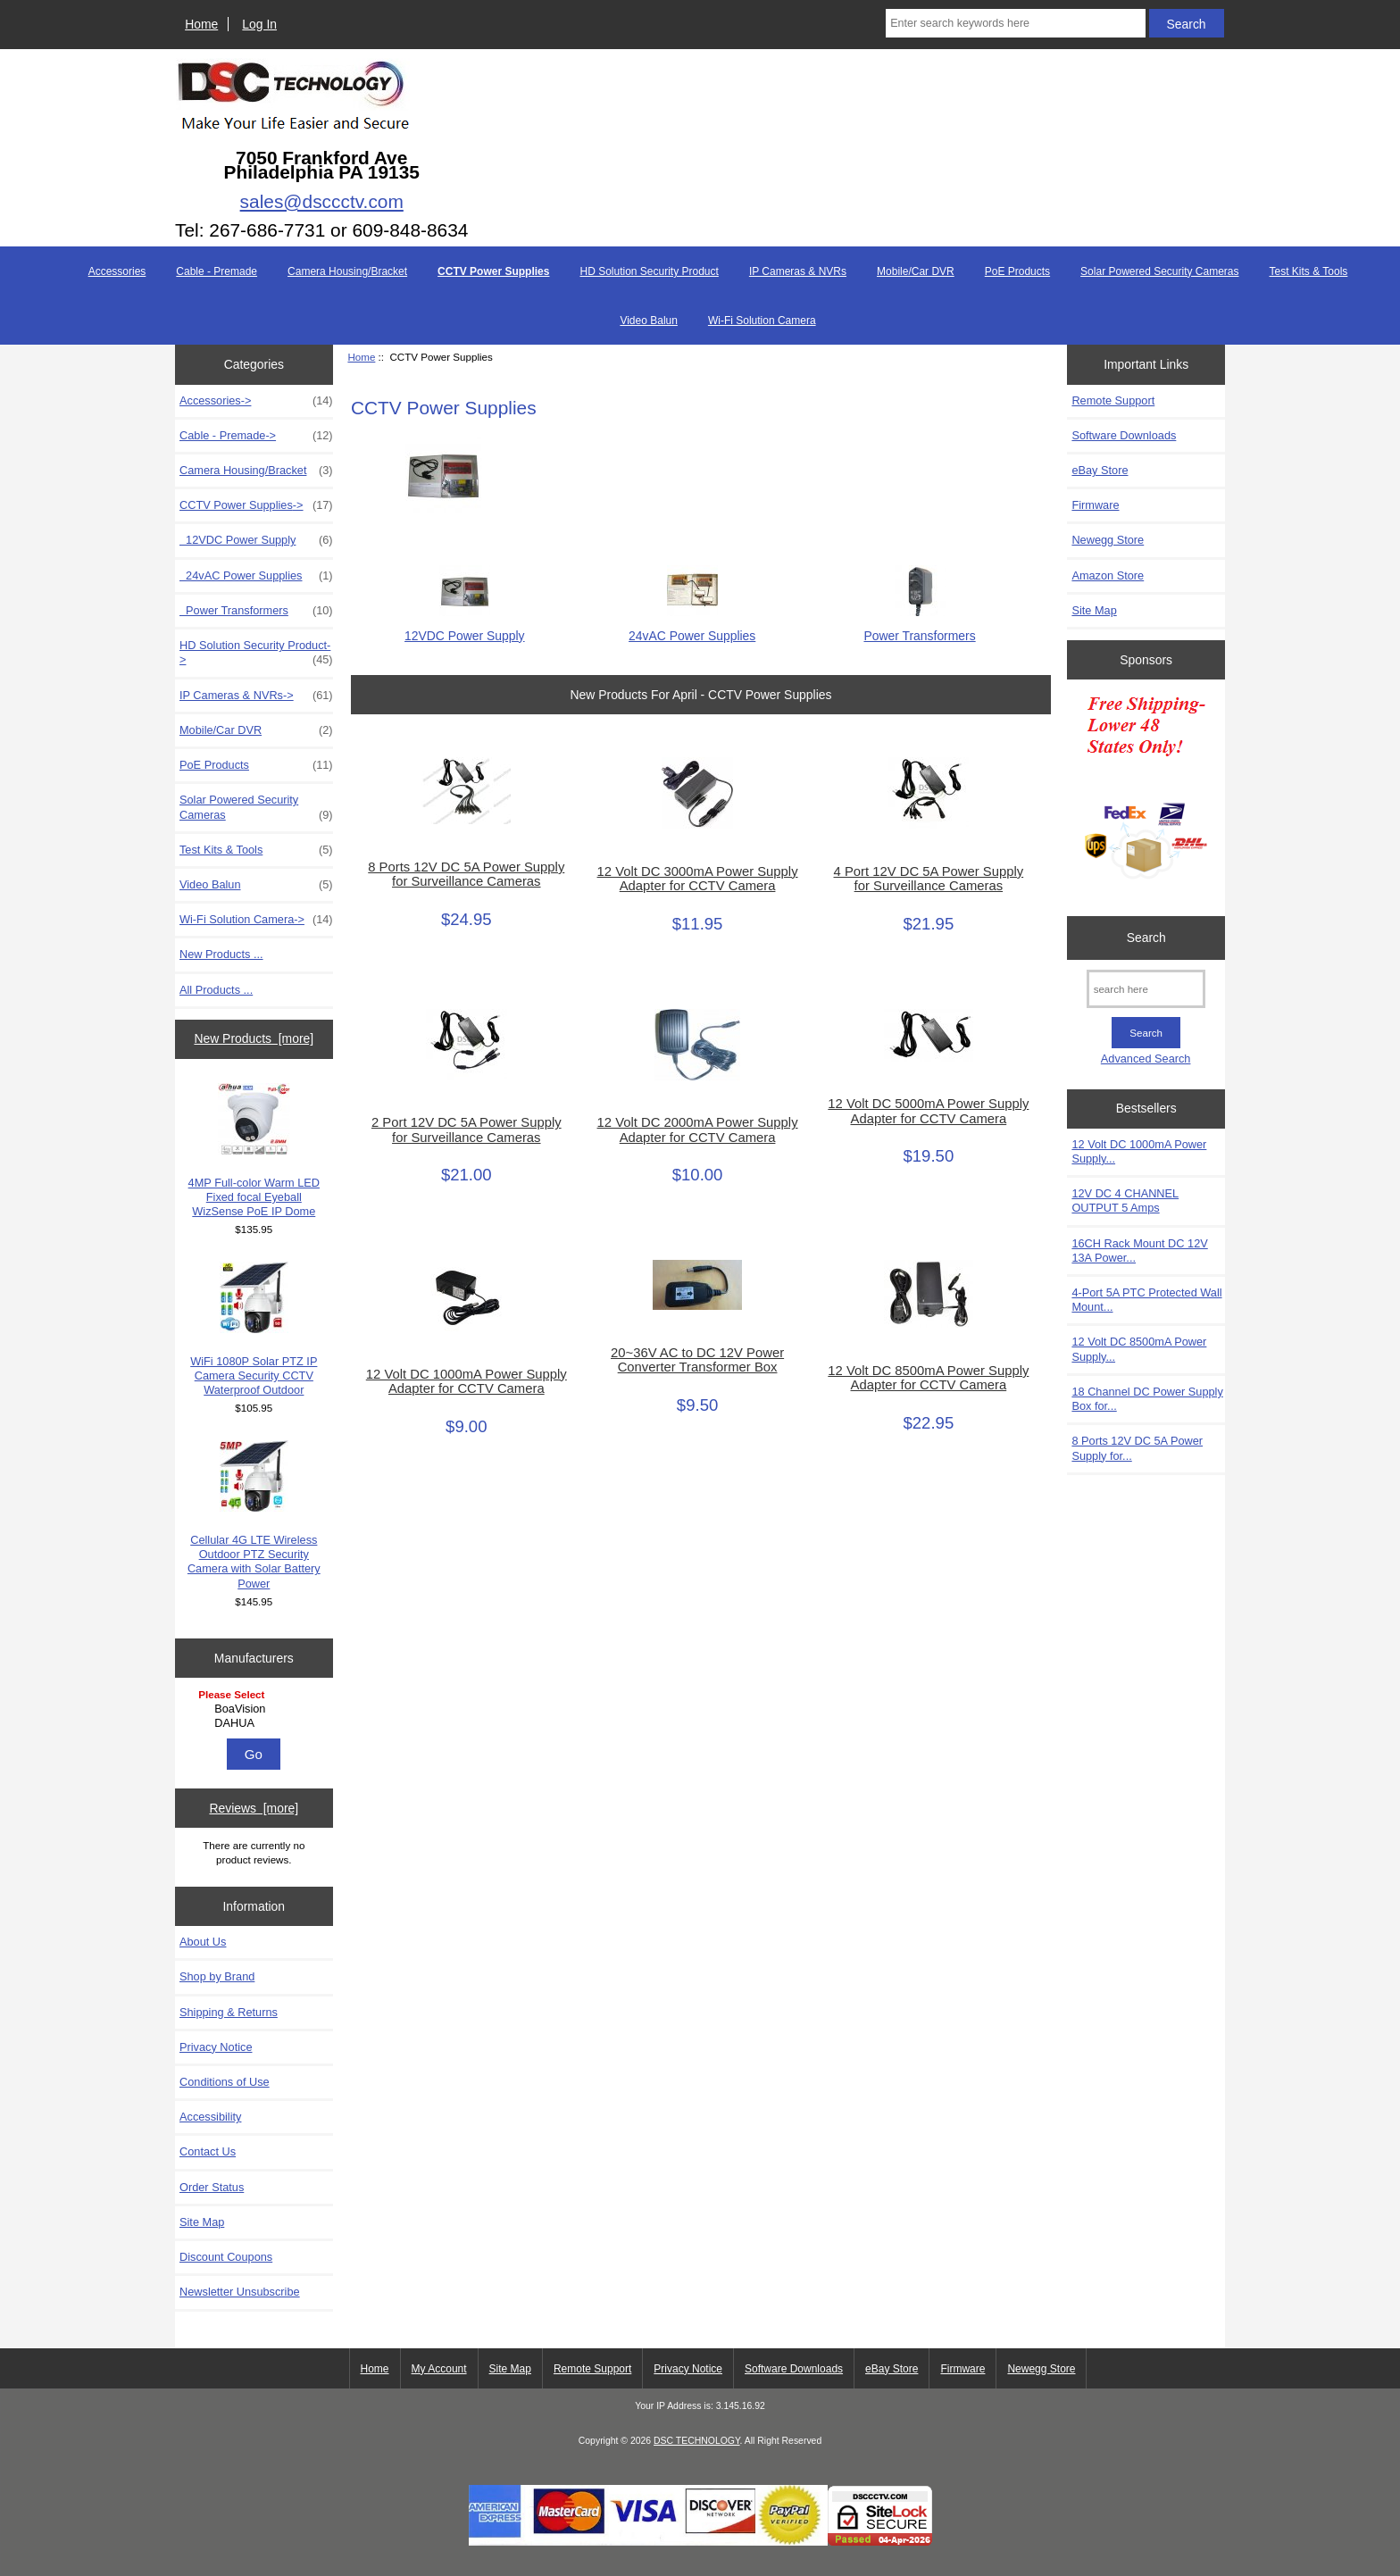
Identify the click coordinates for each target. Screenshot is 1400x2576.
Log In (259, 24)
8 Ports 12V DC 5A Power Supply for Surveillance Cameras (466, 874)
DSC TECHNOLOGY (696, 2441)
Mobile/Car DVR (915, 271)
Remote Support (1112, 400)
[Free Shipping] (1146, 792)
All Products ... (216, 989)
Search (1146, 937)
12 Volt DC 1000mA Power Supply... (1138, 1151)
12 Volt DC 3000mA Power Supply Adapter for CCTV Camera (697, 878)
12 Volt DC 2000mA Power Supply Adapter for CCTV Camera (697, 1129)
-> (256, 505)
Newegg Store (1107, 539)
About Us (202, 1941)
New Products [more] (253, 1038)
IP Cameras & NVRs (797, 271)
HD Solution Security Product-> (256, 652)
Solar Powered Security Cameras (1159, 271)
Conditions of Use (224, 2081)
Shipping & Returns (228, 2012)
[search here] (1146, 989)
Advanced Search (1146, 1058)
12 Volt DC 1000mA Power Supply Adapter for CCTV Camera (466, 1381)
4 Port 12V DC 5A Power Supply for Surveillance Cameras (929, 878)
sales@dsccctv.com (322, 201)
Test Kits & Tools (1309, 271)
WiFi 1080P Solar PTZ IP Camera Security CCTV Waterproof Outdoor (253, 1329)
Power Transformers (256, 611)
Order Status (211, 2187)
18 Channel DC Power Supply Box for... (1146, 1399)
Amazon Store (1107, 575)
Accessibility (210, 2116)
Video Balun (649, 320)
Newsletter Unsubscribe (239, 2291)
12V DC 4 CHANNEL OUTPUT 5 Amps (1125, 1200)
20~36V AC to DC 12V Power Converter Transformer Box (697, 1360)
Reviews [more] (253, 1808)
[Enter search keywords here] (1015, 23)
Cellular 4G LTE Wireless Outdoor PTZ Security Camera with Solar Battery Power (254, 1515)
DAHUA (255, 1723)
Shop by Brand (216, 1976)
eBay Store (1099, 470)
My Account (439, 2369)
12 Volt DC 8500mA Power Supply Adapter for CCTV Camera (928, 1377)
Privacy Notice (215, 2047)
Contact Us (207, 2151)
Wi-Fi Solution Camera (762, 320)
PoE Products (1017, 271)
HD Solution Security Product (648, 271)
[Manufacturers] (253, 1710)
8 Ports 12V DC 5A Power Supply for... (1137, 1448)
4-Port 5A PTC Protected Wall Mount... (1146, 1299)
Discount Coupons (225, 2256)
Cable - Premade (216, 271)
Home (201, 24)
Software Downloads (1123, 435)
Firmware (1095, 505)
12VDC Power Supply (256, 540)
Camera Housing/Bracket (347, 271)
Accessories (117, 271)
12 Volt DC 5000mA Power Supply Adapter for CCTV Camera (928, 1110)
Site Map (201, 2222)
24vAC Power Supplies (256, 576)
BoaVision (255, 1709)
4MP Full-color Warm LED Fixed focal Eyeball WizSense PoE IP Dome (254, 1151)
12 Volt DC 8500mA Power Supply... (1138, 1349)
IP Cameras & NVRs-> (256, 695)
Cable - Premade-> (256, 436)
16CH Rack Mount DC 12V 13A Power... (1139, 1250)
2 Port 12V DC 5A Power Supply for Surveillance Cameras (466, 1129)
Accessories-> (256, 401)
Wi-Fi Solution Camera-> (256, 920)
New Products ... (221, 954)
